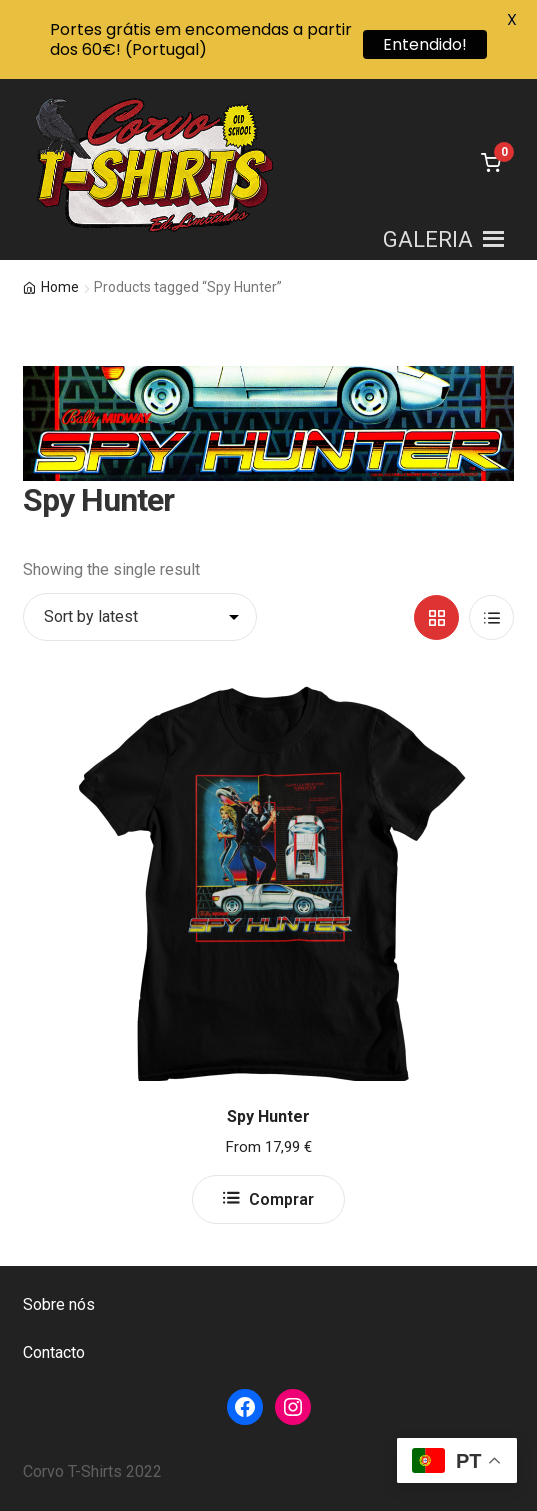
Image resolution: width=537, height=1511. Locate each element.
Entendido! (425, 44)
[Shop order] (140, 617)
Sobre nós (59, 1304)
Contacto (54, 1352)
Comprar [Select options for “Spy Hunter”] (281, 1199)
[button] (428, 239)
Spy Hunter (268, 1116)
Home (60, 287)
